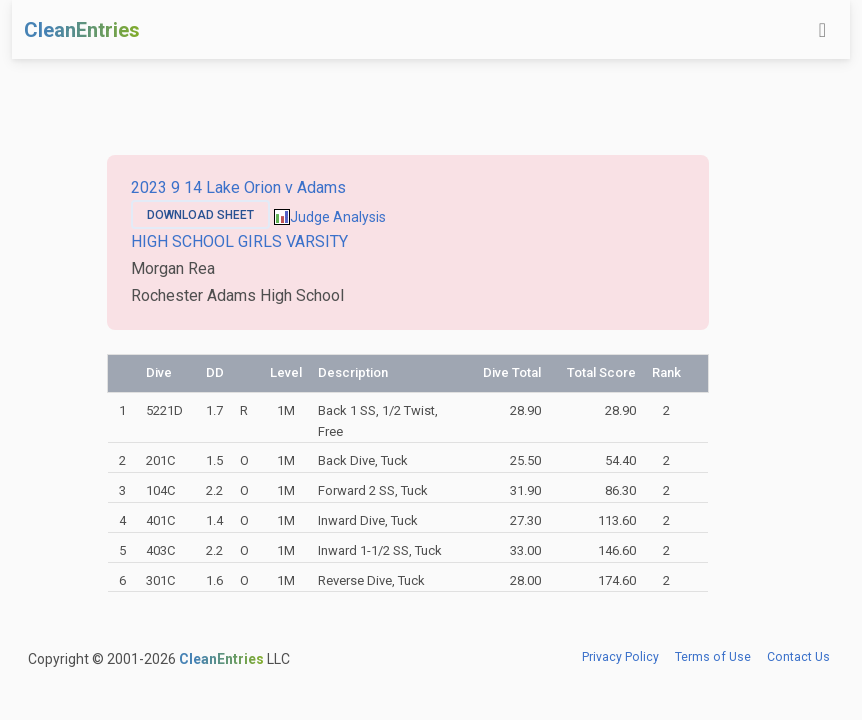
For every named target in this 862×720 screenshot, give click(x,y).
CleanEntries (82, 30)
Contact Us (798, 657)
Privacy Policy (620, 657)
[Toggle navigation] (822, 30)
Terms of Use (713, 657)
